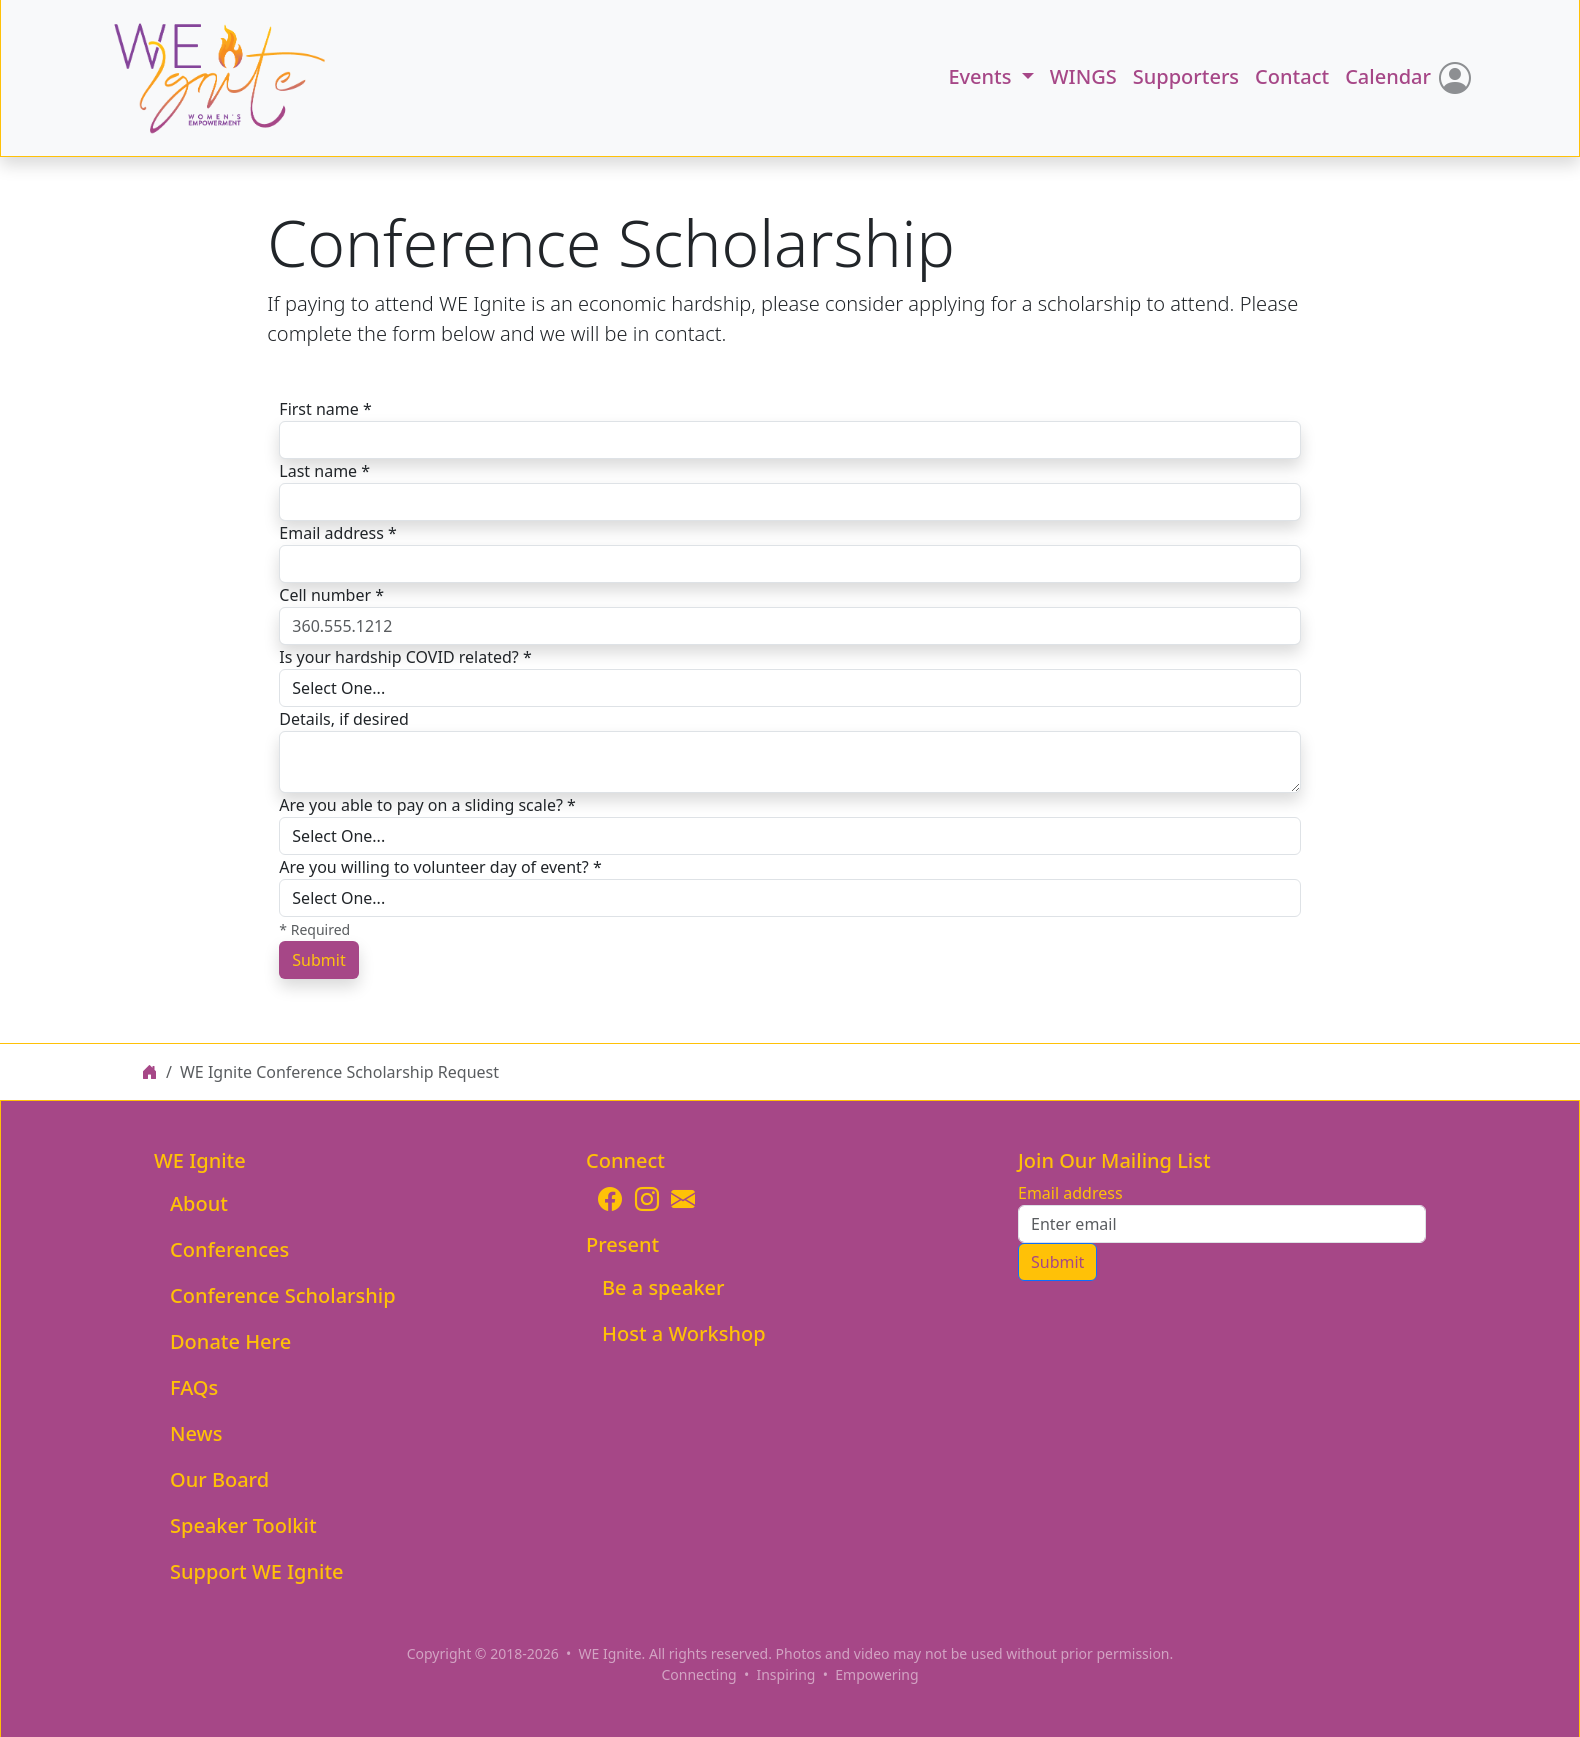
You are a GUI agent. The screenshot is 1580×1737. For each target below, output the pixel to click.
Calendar (1388, 76)
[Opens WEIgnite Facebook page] (610, 1198)
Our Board (219, 1479)
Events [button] (982, 76)
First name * (325, 409)
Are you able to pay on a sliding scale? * (427, 805)
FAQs (194, 1387)
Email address (1070, 1193)
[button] (197, 78)
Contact (1292, 76)
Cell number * (331, 595)
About (199, 1203)
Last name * (324, 471)
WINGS (1083, 76)
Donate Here (230, 1341)
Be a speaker (663, 1287)
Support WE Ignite (257, 1571)
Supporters (1186, 76)
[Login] (1455, 78)
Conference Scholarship (283, 1295)
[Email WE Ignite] (683, 1198)
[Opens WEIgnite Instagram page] (647, 1198)
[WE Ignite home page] (150, 1072)
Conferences (229, 1249)
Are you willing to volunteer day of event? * (440, 867)
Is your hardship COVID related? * (405, 657)
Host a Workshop (684, 1333)
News (196, 1433)
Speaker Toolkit (243, 1525)
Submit (318, 960)
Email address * (338, 533)
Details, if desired (343, 719)
